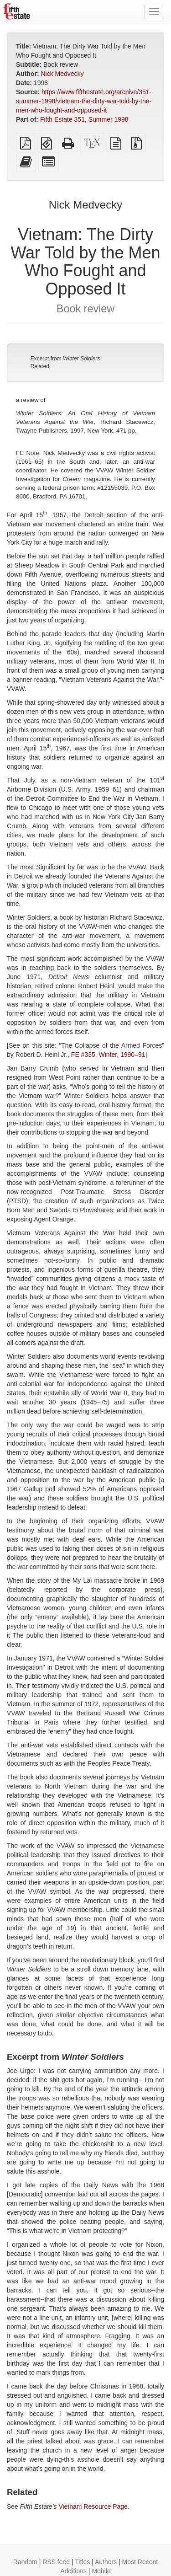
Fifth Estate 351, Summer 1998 (84, 119)
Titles (82, 2561)
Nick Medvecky (62, 73)
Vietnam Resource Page (93, 2506)
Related (40, 366)
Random (25, 2561)
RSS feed (56, 2561)
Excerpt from (65, 358)
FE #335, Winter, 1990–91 (108, 1054)
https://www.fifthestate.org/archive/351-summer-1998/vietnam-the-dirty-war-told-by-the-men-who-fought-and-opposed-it (83, 101)
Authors (106, 2561)
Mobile (101, 2571)
